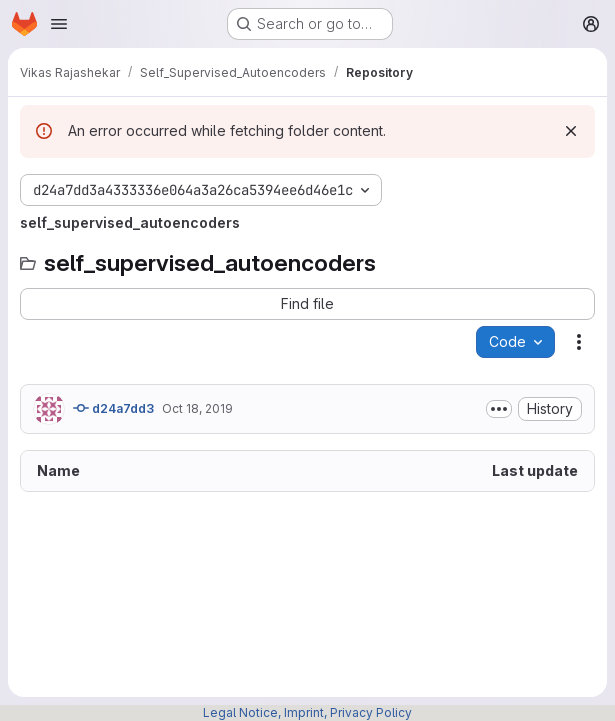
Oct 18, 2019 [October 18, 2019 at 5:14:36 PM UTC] (197, 408)
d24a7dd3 (113, 408)
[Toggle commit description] (499, 409)
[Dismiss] (571, 131)
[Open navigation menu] (59, 24)
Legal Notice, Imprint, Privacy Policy (307, 712)
